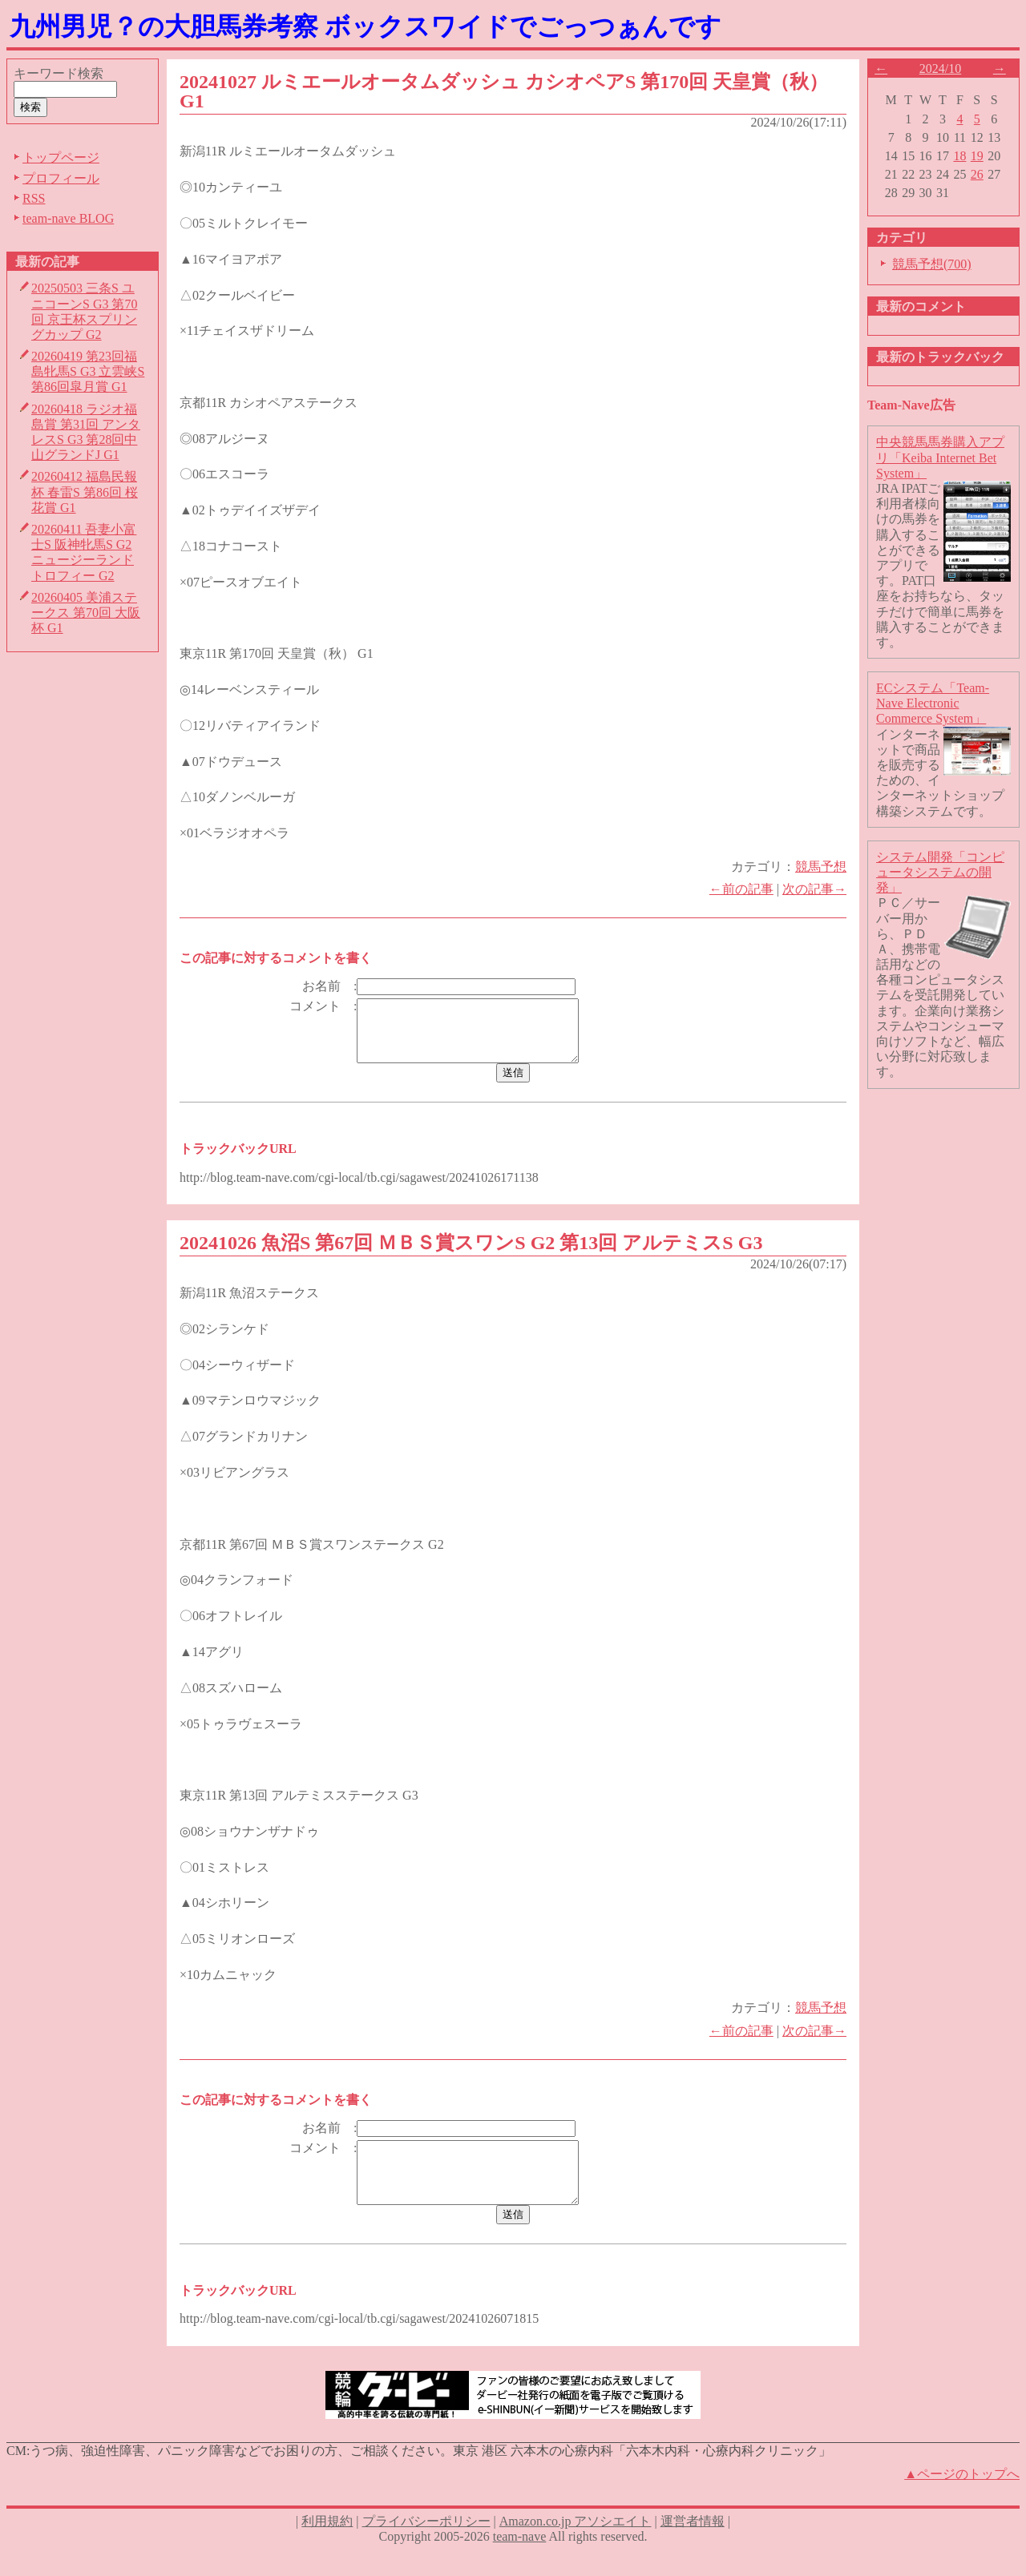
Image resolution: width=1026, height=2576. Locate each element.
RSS (33, 198)
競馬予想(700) (931, 264)
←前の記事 (741, 889)
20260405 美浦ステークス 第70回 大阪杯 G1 (85, 613)
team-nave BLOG (68, 218)
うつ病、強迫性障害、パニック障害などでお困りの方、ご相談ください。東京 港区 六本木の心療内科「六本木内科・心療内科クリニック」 (430, 2474)
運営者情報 (692, 2545)
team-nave (520, 2560)
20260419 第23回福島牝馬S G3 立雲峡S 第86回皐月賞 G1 (87, 371)
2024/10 (940, 68)
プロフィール (60, 178)
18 (959, 156)
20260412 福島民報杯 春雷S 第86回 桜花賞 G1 (84, 492)
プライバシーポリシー (426, 2545)
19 (977, 156)
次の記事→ (814, 889)
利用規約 (327, 2545)
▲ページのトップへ (962, 2498)
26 (977, 174)
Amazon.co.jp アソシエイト (575, 2545)
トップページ (60, 157)
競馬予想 (820, 866)
